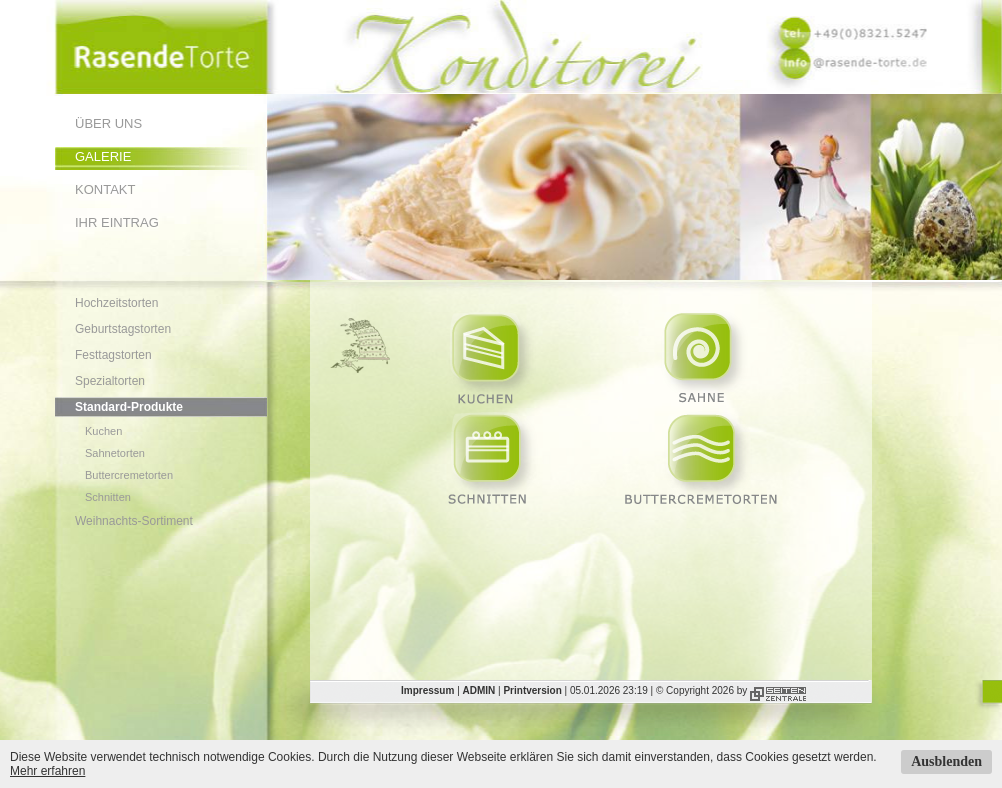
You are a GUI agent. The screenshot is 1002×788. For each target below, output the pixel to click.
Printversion (532, 690)
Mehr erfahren (47, 771)
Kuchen (103, 431)
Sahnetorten (115, 453)
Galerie (103, 156)
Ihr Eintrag (117, 222)
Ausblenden (946, 761)
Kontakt (105, 189)
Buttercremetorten (129, 475)
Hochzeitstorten (116, 303)
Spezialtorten (110, 381)
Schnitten (108, 497)
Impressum (427, 690)
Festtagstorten (113, 355)
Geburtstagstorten (123, 329)
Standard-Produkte (129, 407)
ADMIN (479, 690)
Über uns (108, 123)
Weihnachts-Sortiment (134, 521)
